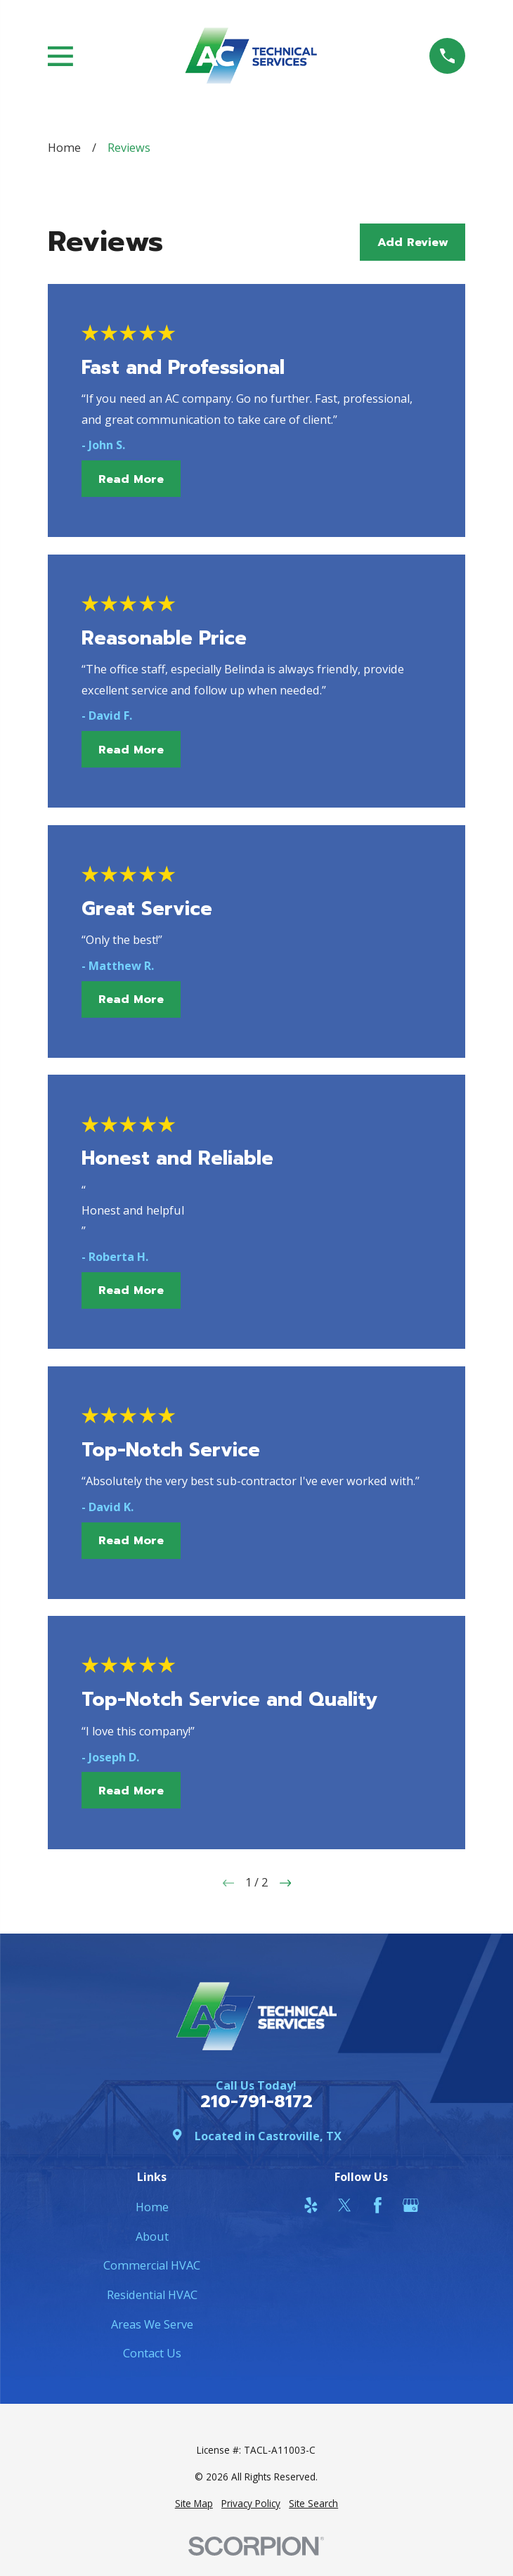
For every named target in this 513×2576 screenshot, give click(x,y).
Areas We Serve (152, 2324)
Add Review (412, 242)
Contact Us (152, 2353)
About (152, 2236)
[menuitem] (194, 2503)
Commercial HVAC (151, 2265)
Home (152, 2207)
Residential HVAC (152, 2295)
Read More (131, 479)
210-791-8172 (256, 2101)
